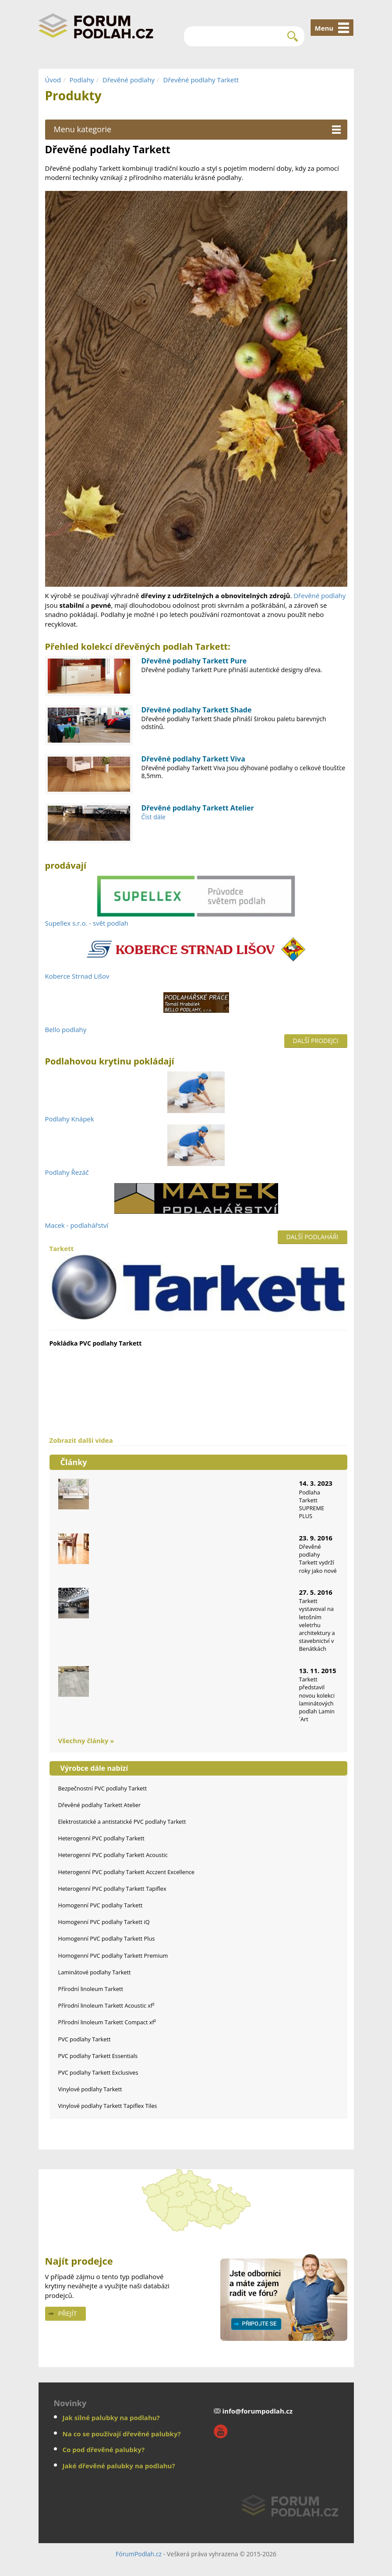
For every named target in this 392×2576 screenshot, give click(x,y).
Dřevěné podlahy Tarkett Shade (196, 710)
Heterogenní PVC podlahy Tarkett (101, 1838)
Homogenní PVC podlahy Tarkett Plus (106, 1938)
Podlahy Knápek (69, 1118)
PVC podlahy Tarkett (84, 2039)
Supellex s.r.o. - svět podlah (87, 923)
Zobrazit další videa (81, 1440)
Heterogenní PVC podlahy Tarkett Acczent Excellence (126, 1872)
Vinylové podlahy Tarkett (90, 2089)
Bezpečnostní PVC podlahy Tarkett (102, 1788)
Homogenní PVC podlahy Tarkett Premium (113, 1955)
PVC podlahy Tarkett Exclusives (98, 2072)
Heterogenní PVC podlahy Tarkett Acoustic (113, 1855)
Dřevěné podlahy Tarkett (201, 79)
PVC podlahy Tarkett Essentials (98, 2056)
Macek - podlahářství (77, 1225)
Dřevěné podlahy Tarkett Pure (194, 661)
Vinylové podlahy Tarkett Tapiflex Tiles (107, 2106)
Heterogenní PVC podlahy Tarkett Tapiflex (112, 1888)
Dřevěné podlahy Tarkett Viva (193, 759)
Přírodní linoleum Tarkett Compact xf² (107, 2022)
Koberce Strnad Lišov (77, 976)
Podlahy (82, 79)
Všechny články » (86, 1740)
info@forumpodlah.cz (257, 2411)
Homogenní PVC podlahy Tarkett (100, 1905)
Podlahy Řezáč (67, 1172)
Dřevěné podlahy (128, 79)
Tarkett (198, 1282)
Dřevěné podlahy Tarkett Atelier (197, 808)
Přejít (67, 2313)
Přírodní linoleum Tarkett (91, 1989)
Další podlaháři (312, 1237)
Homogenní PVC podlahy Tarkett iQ (104, 1922)
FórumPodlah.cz (139, 2554)
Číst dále (153, 817)
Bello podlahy (66, 1029)
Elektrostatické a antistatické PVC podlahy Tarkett (122, 1821)
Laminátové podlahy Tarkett (94, 1972)
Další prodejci (316, 1040)
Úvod (53, 79)
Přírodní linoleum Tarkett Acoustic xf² (106, 2005)
